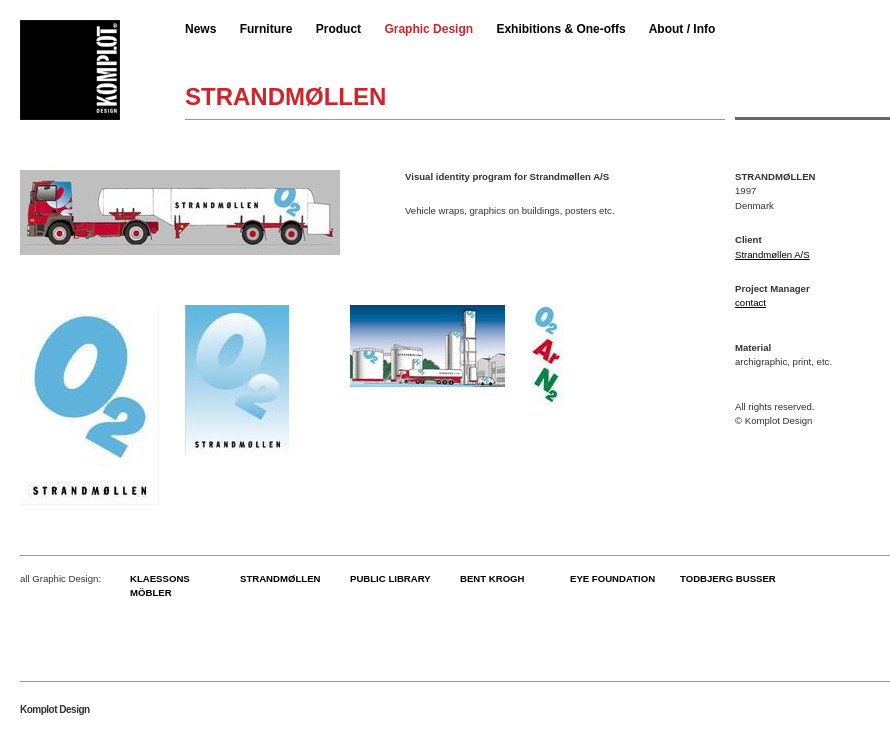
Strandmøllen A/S (772, 254)
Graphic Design (428, 29)
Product (338, 29)
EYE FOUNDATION (612, 578)
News (200, 29)
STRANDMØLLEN (280, 578)
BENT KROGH (492, 578)
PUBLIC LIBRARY (390, 578)
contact (750, 302)
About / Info (682, 29)
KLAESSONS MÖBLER (160, 585)
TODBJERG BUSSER (728, 578)
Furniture (266, 29)
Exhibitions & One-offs (560, 29)
